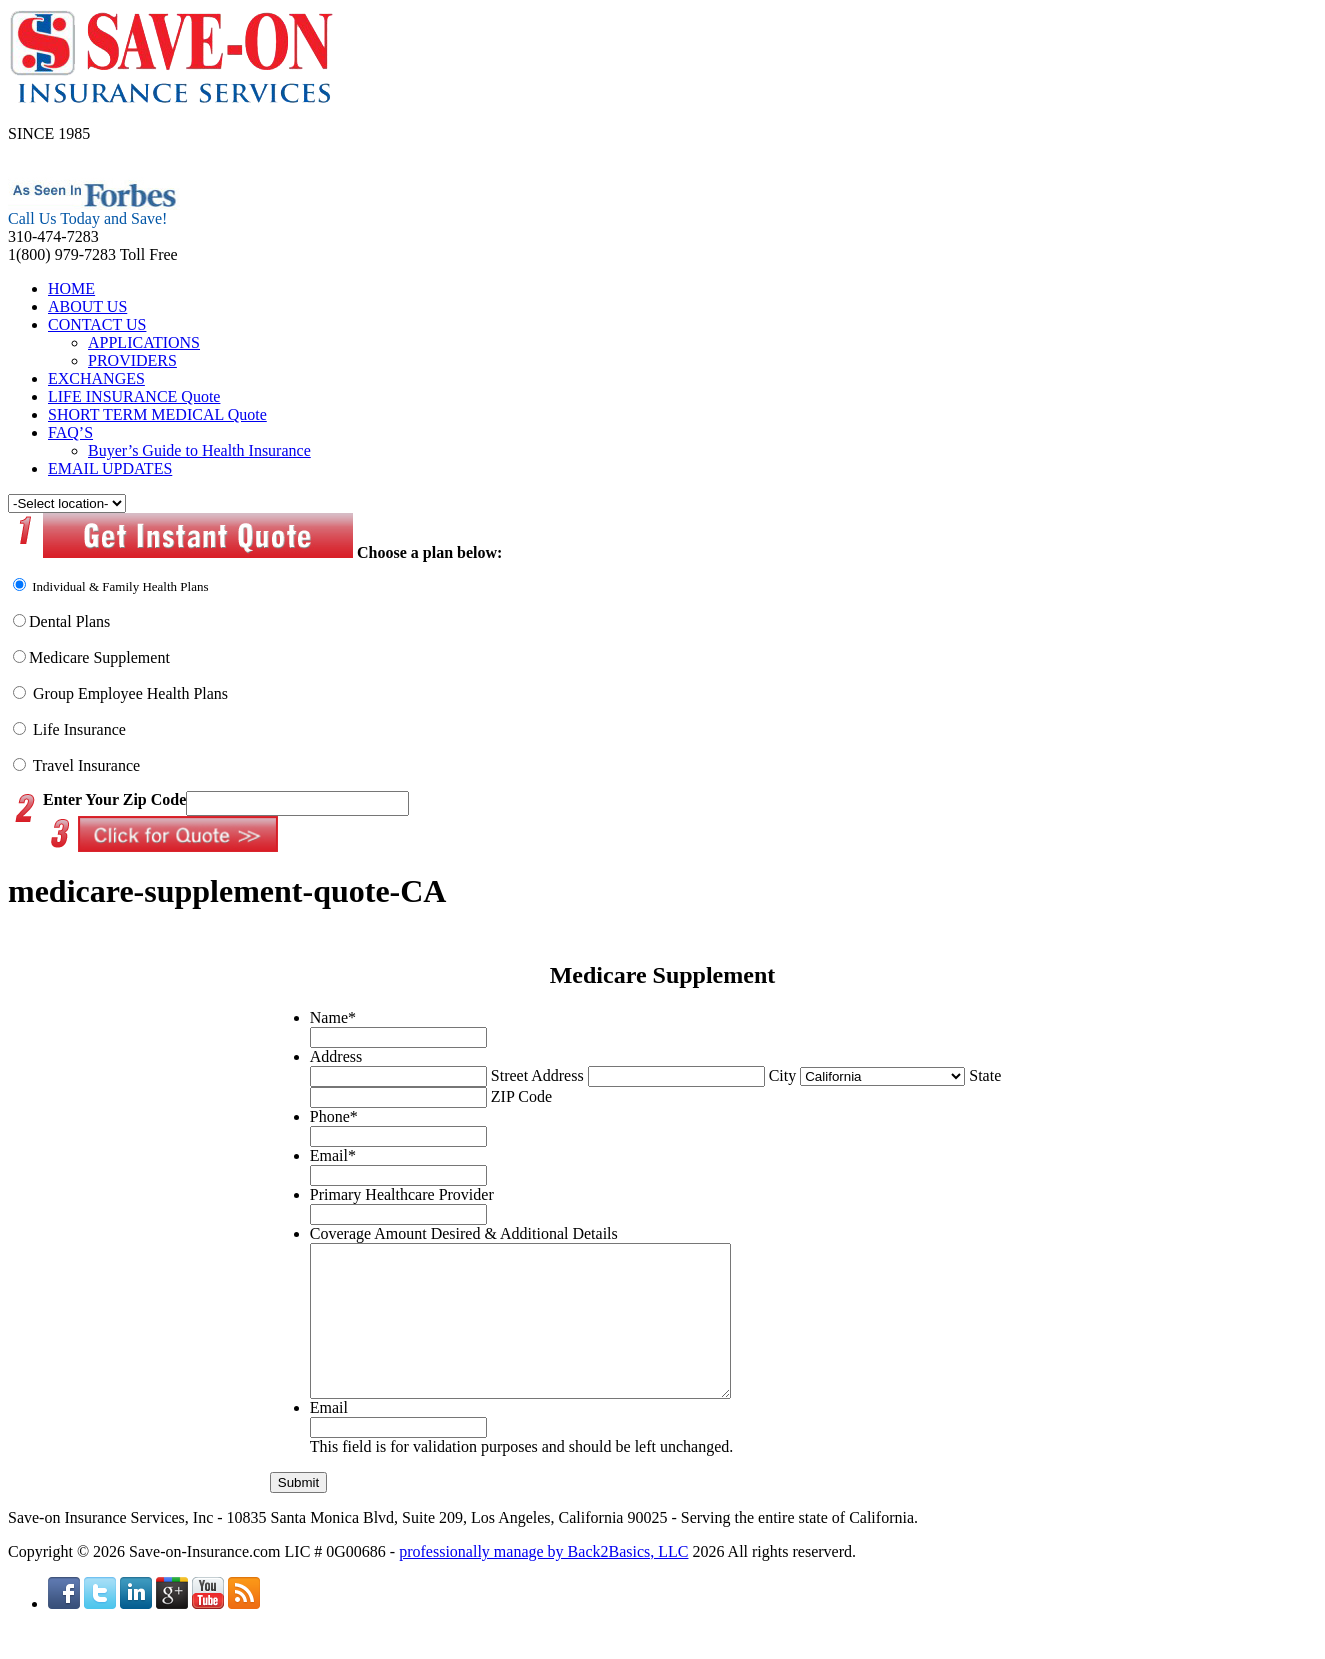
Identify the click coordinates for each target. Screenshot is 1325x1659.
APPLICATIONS (144, 342)
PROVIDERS (132, 360)
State (985, 1075)
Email (333, 1155)
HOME (71, 288)
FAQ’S (70, 432)
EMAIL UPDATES (110, 468)
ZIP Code (521, 1096)
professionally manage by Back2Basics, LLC (543, 1581)
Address (336, 1056)
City (783, 1075)
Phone (334, 1116)
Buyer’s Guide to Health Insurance (199, 450)
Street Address (537, 1075)
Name (333, 1017)
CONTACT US (97, 324)
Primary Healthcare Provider (402, 1194)
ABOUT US (87, 306)
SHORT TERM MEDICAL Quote (157, 414)
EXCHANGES (96, 378)
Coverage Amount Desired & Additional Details (464, 1233)
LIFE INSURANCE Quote (134, 396)
